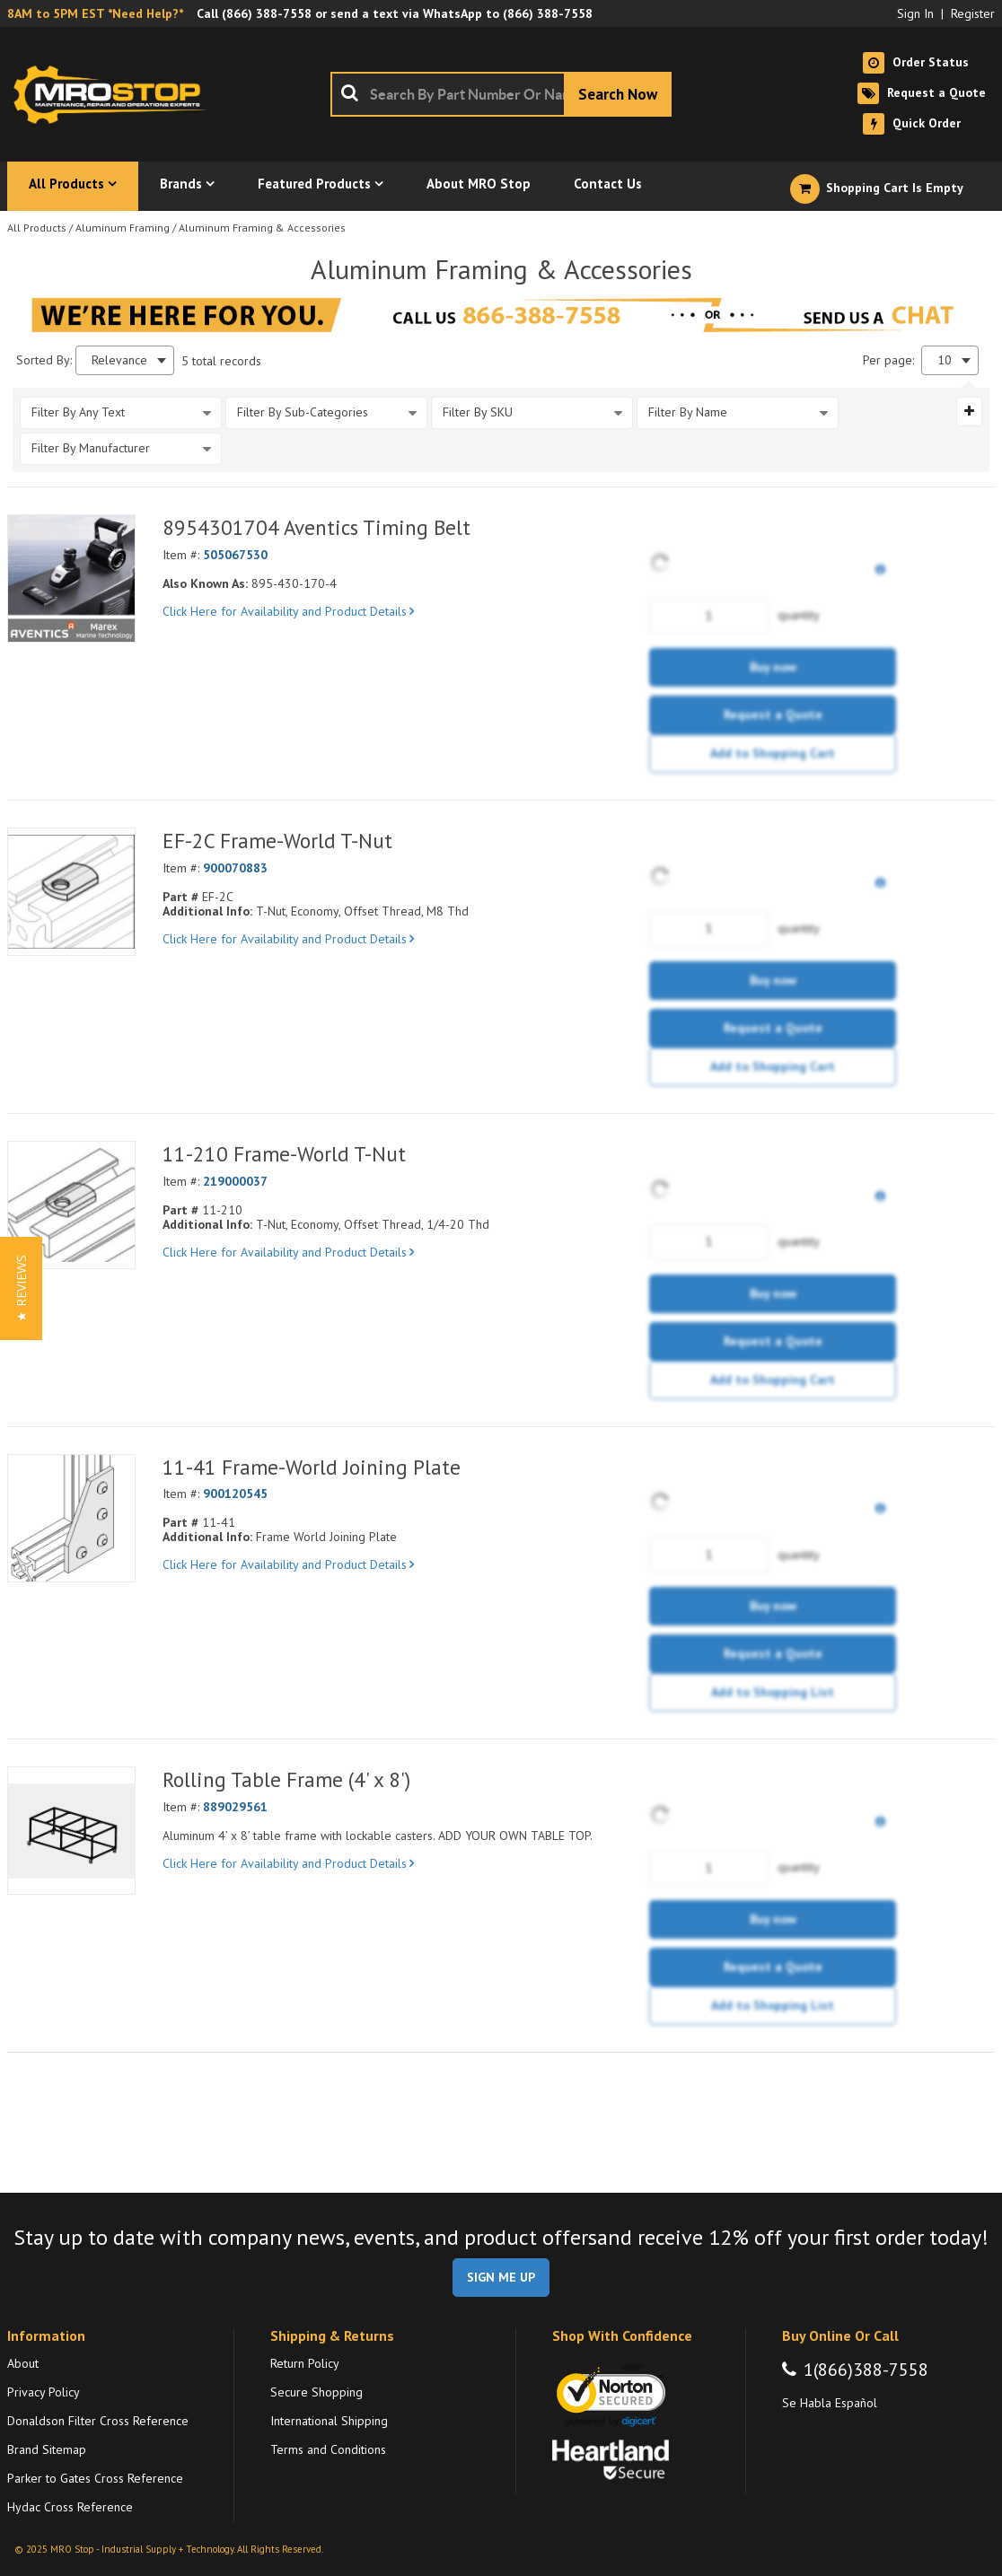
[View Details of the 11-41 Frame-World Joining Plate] (71, 1518)
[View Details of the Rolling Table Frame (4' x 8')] (71, 1830)
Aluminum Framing (122, 227)
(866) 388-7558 (267, 13)
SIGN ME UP (501, 2277)
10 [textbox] (944, 360)
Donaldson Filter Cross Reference (98, 2421)
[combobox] (501, 94)
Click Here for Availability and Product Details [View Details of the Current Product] (288, 611)
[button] (21, 1288)
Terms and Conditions (328, 2449)
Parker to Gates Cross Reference (95, 2478)
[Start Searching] (618, 94)
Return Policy (304, 2363)
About (23, 2363)
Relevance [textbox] (119, 360)
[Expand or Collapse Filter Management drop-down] (969, 411)
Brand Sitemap (46, 2449)
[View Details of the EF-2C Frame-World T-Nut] (71, 891)
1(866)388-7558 (866, 2369)
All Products (36, 227)
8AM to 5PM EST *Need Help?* (95, 13)
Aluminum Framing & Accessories (262, 227)
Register (973, 13)
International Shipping (329, 2421)
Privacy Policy (43, 2392)
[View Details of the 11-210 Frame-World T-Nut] (71, 1205)
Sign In (915, 13)
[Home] (115, 94)
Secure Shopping (316, 2392)
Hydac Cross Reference (70, 2507)
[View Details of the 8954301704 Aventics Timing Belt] (71, 578)
